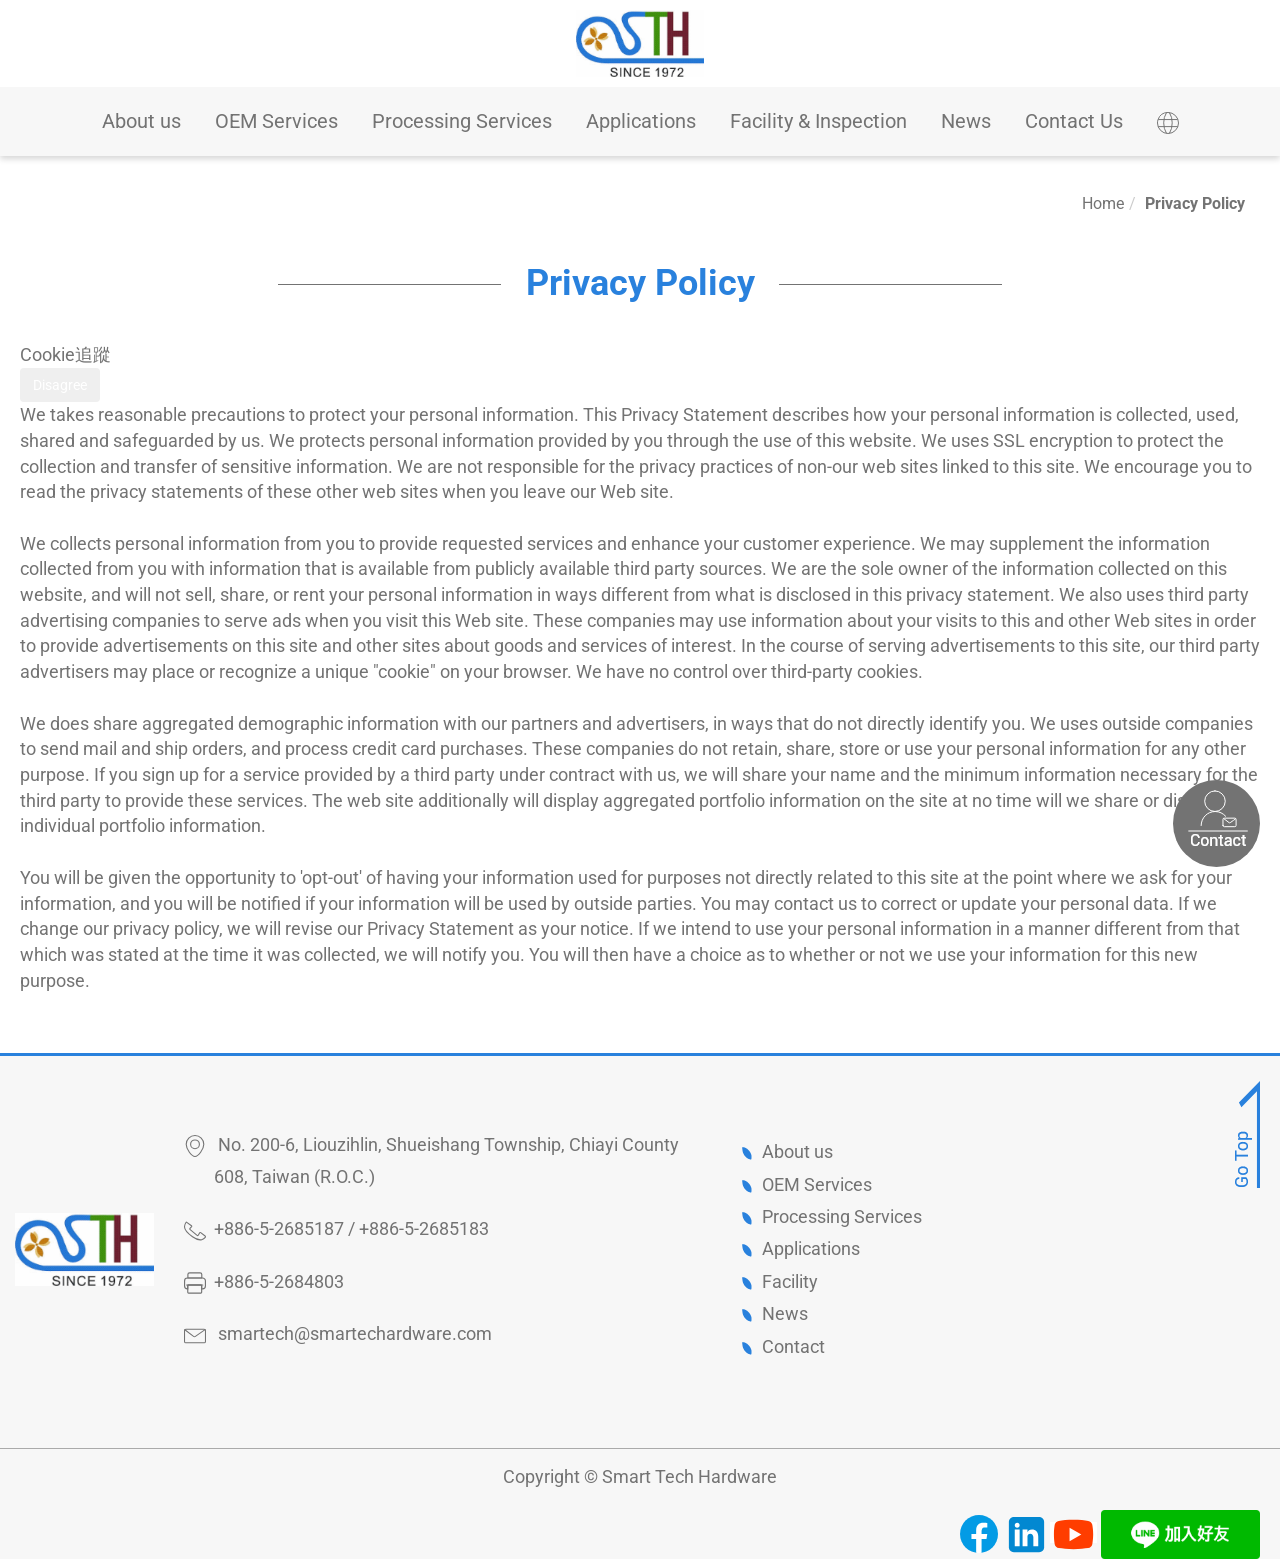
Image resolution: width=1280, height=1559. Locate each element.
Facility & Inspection (818, 121)
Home (1103, 203)
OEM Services (276, 121)
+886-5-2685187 (279, 1228)
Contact (793, 1346)
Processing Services (462, 121)
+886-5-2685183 (424, 1228)
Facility (790, 1281)
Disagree (60, 385)
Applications (641, 121)
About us (141, 121)
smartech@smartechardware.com (355, 1333)
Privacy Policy (1195, 203)
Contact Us (1074, 121)
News (966, 121)
